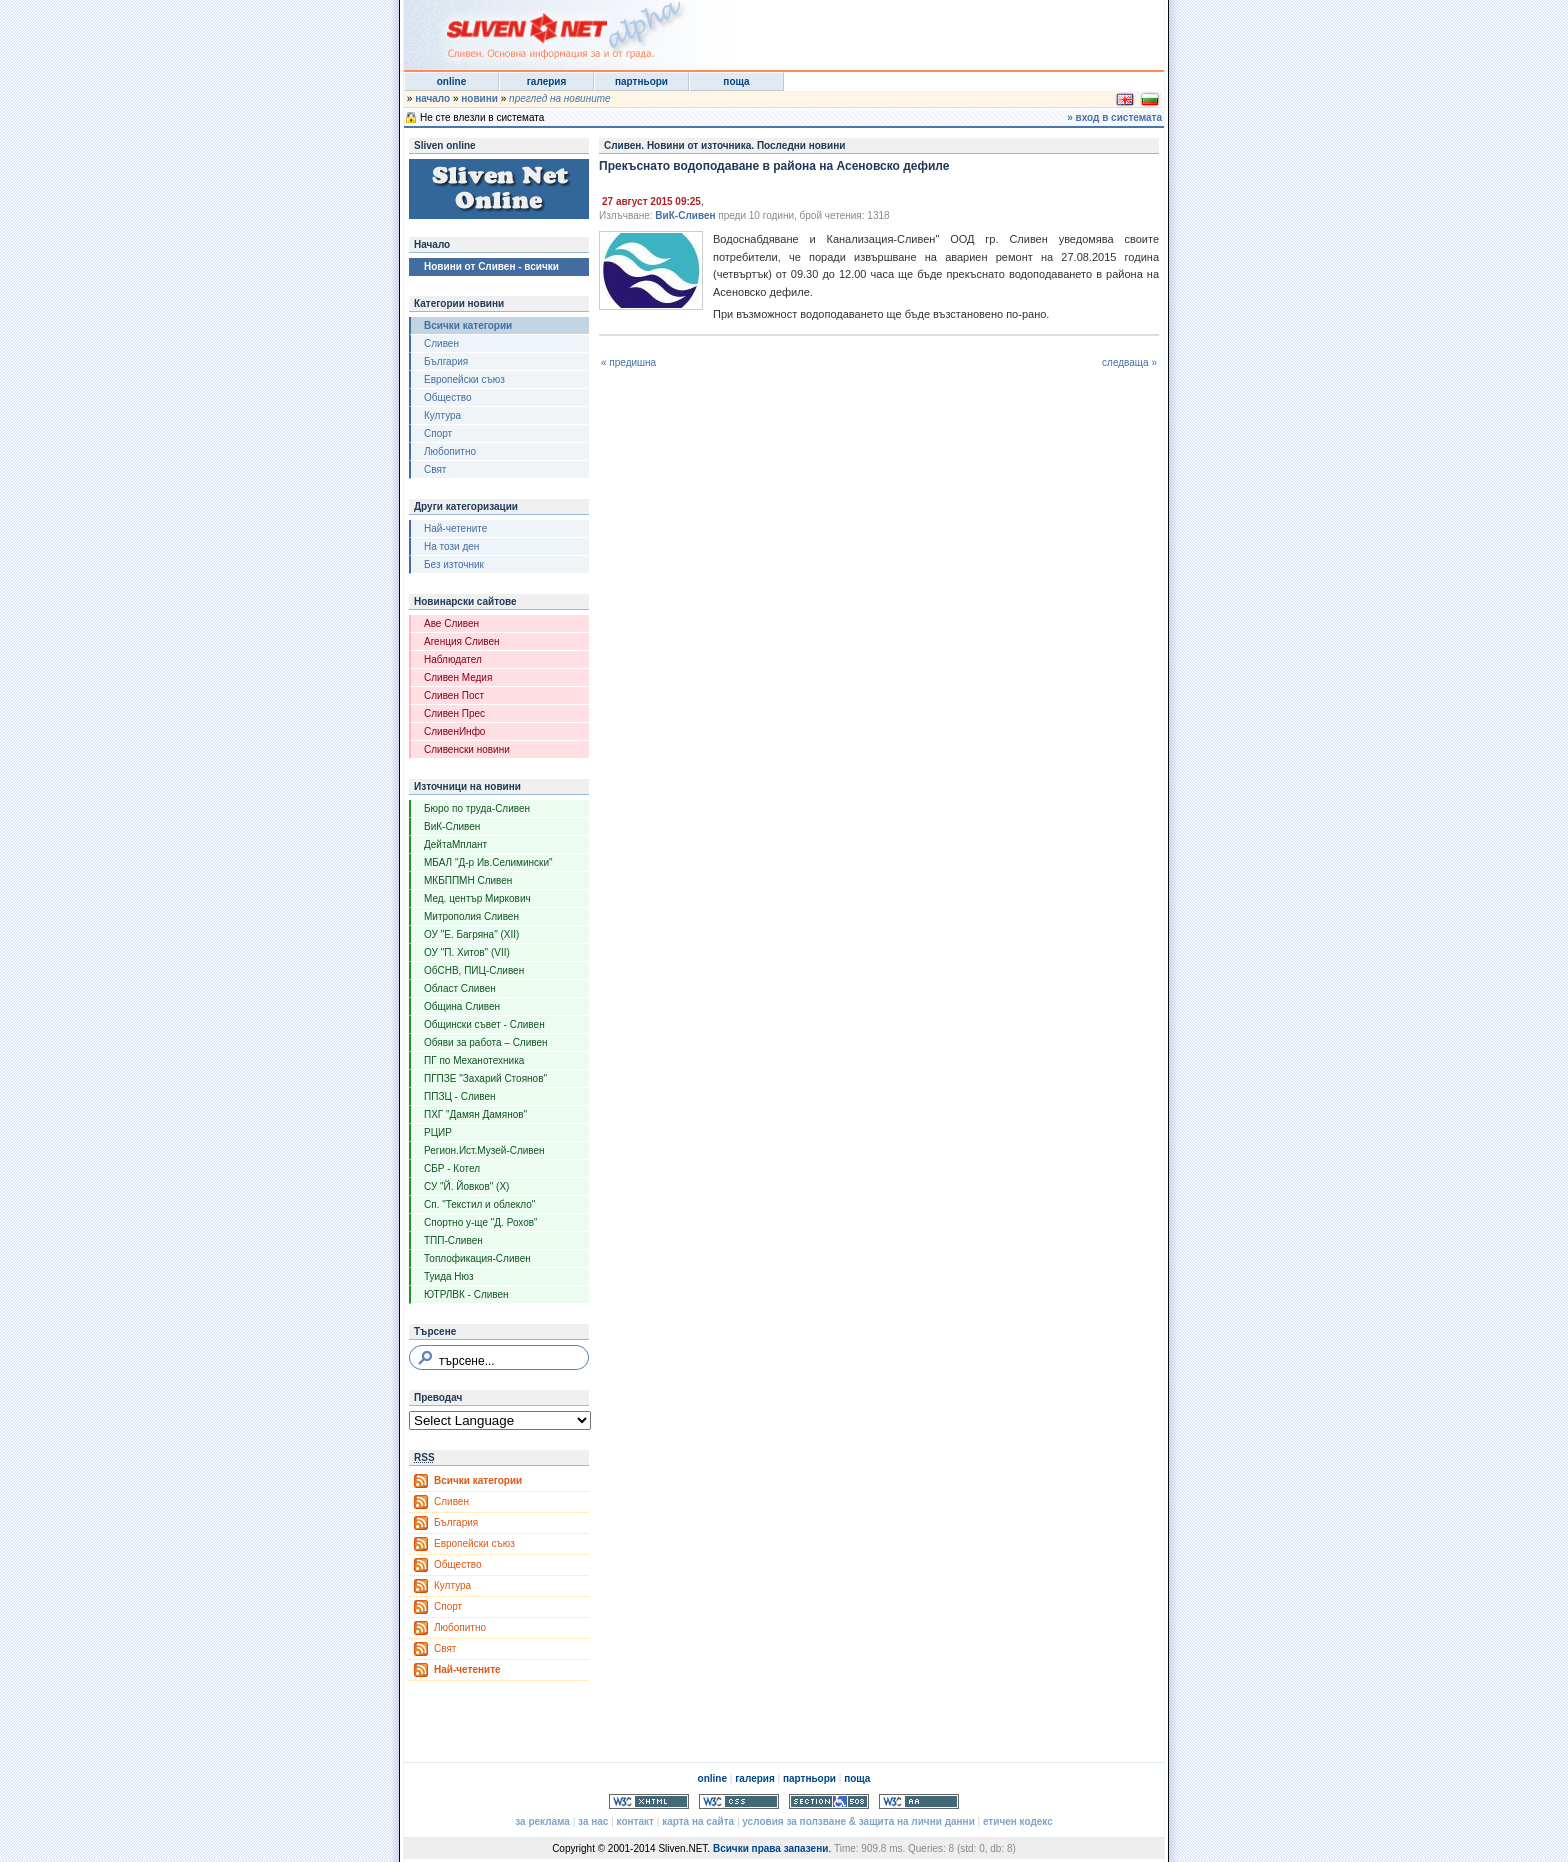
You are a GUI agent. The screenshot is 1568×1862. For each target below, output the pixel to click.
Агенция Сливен (462, 641)
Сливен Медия (458, 677)
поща (736, 81)
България (446, 361)
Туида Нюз (449, 1276)
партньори (641, 81)
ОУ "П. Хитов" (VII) (467, 952)
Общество (448, 397)
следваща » (1129, 362)
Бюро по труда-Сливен (477, 808)
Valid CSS (739, 1801)
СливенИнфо (454, 731)
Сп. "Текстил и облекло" (479, 1204)
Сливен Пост (454, 695)
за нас (593, 1821)
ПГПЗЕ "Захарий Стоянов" (485, 1078)
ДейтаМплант (455, 844)
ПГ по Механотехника (474, 1060)
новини (479, 98)
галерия (547, 81)
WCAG (919, 1801)
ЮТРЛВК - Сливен (466, 1294)
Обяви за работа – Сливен (486, 1042)
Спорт (438, 433)
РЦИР (438, 1132)
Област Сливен (460, 988)
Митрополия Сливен (471, 916)
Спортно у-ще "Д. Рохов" (481, 1222)
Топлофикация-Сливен (477, 1258)
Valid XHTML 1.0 (649, 1801)
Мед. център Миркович (477, 898)
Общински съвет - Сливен (484, 1024)
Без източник (454, 564)
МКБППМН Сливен (468, 880)
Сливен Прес (454, 713)
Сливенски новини (467, 749)
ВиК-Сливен (452, 826)
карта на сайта (698, 1821)
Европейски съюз (464, 379)
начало (432, 98)
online (451, 81)
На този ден (451, 546)
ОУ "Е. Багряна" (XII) (471, 934)
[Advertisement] (918, 30)
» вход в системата (1114, 117)
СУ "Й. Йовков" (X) (466, 1186)
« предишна (628, 362)
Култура (442, 415)
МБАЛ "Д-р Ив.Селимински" (488, 862)
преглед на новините (560, 98)
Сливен (441, 343)
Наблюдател (453, 659)
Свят (435, 469)
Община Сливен (462, 1006)
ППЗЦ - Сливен (460, 1096)
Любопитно (450, 451)
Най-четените (455, 528)
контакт (635, 1821)
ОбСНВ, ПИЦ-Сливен (474, 970)
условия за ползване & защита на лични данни (858, 1821)
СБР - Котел (452, 1168)
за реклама (542, 1821)
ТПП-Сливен (453, 1240)
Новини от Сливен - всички (491, 266)
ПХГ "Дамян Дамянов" (475, 1114)
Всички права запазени (770, 1848)
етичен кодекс (1018, 1821)
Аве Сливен (451, 623)
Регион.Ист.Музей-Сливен (484, 1150)
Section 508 (829, 1801)
